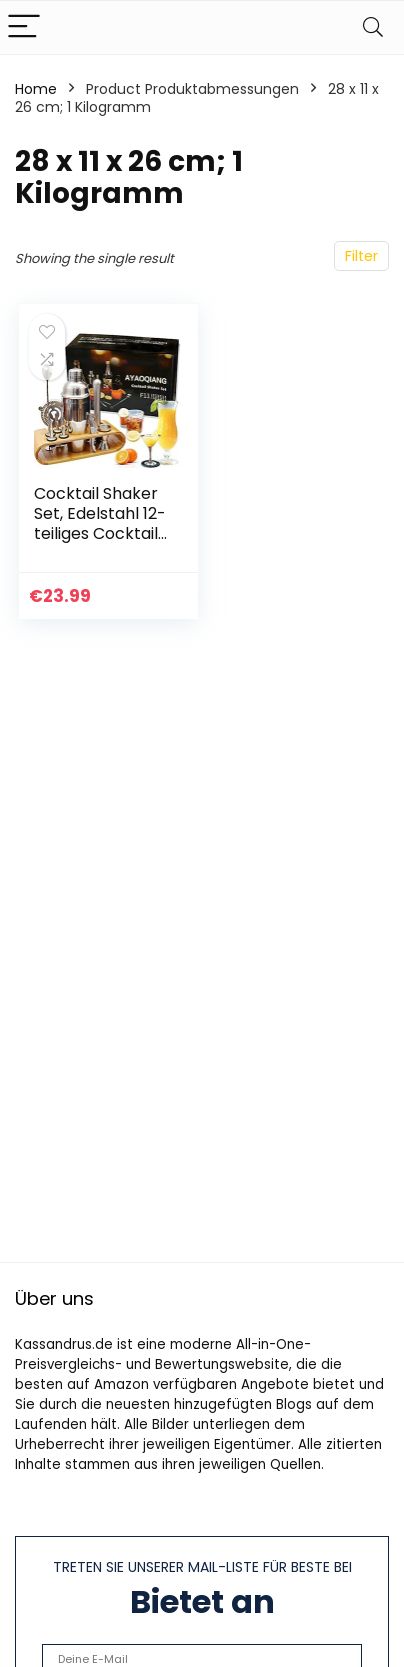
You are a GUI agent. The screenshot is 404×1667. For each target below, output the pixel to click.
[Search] (373, 27)
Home (36, 89)
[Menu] (24, 27)
